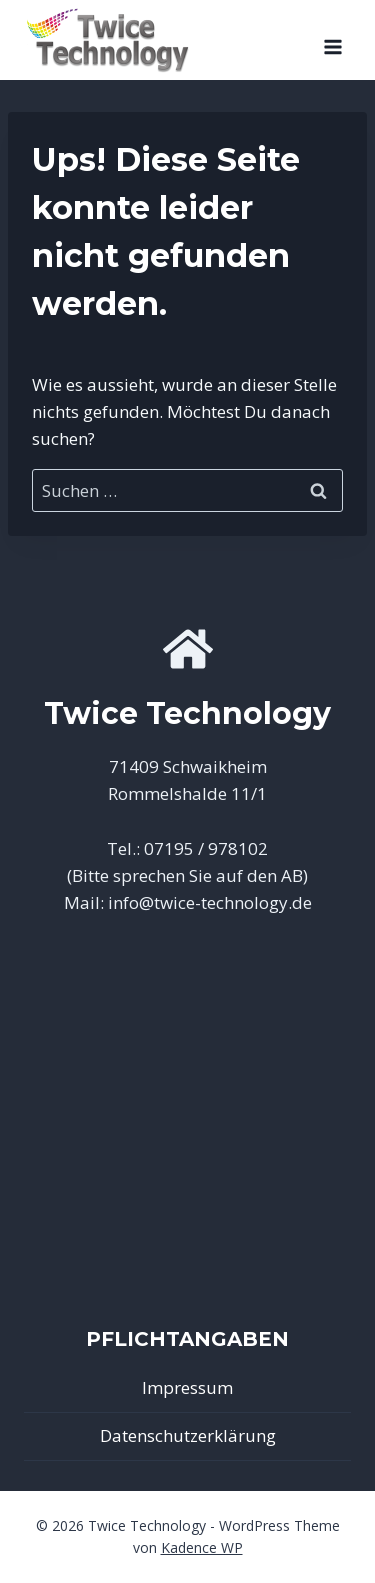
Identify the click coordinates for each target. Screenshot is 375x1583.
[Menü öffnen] (332, 40)
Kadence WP (202, 1547)
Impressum (187, 1387)
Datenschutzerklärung (188, 1435)
